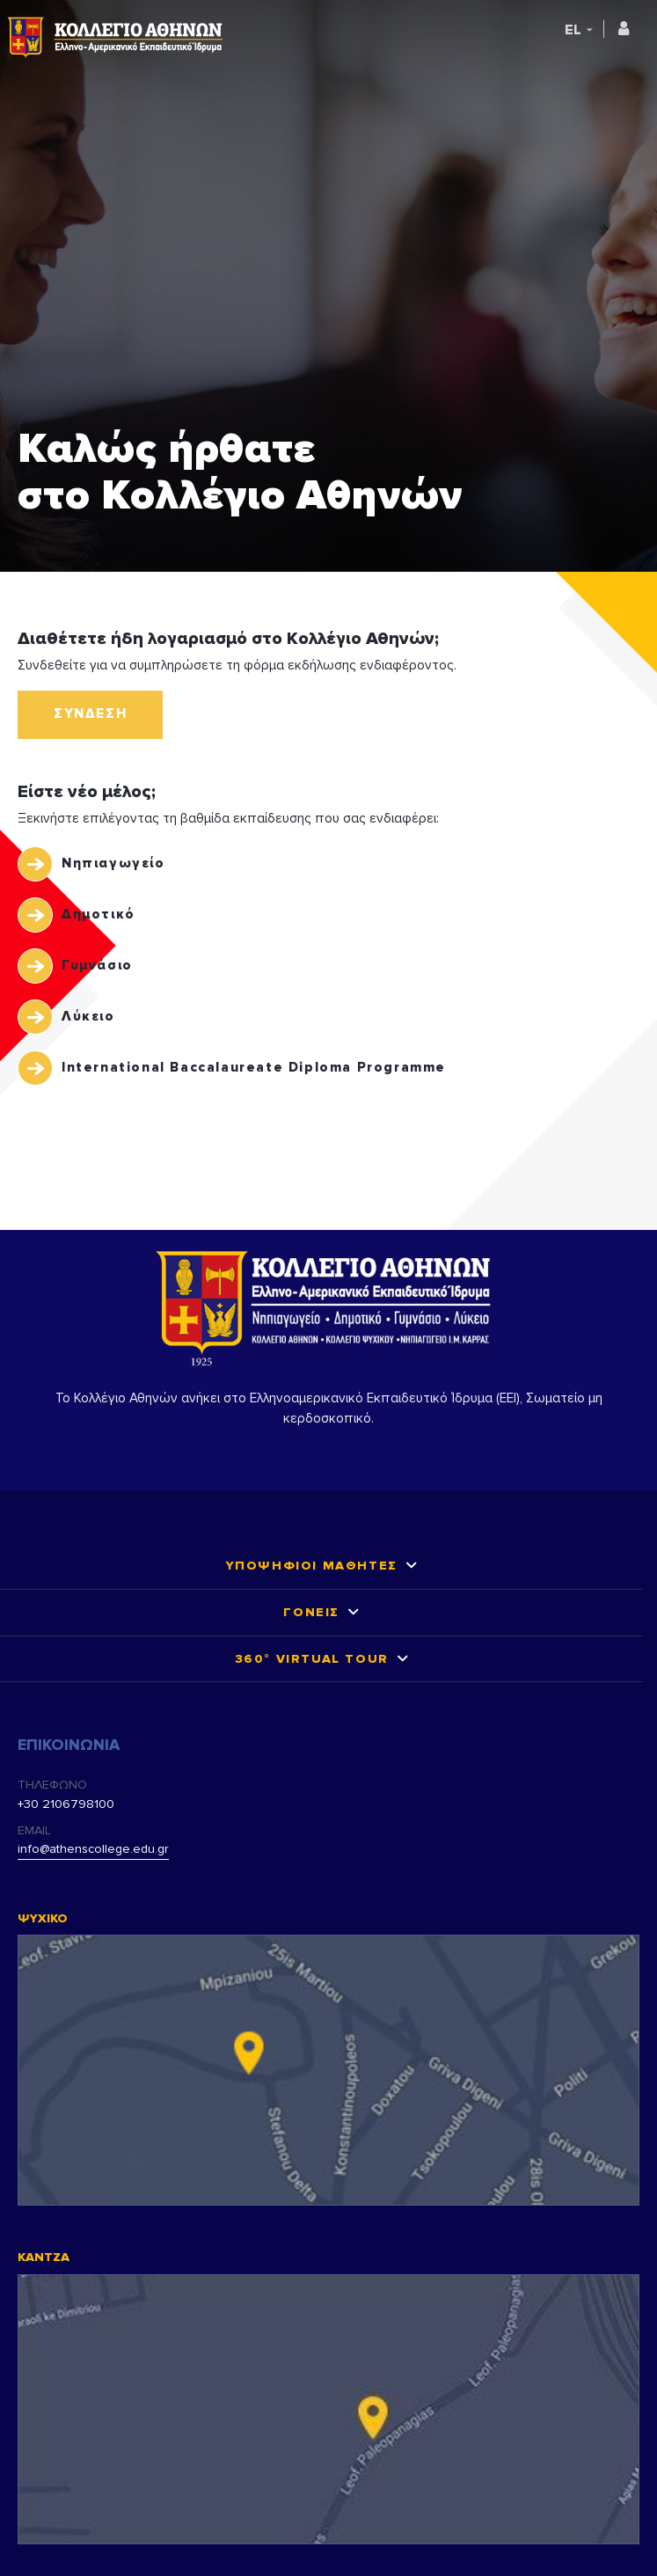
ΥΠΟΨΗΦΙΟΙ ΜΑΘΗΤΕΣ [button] (312, 1565)
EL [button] (573, 30)
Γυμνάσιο (97, 965)
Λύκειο (88, 1016)
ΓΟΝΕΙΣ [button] (311, 1612)
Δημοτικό (98, 914)
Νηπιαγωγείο (113, 863)
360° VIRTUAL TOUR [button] (312, 1658)
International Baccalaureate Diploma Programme (254, 1067)
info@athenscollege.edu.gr (93, 1848)
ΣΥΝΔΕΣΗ (90, 714)
